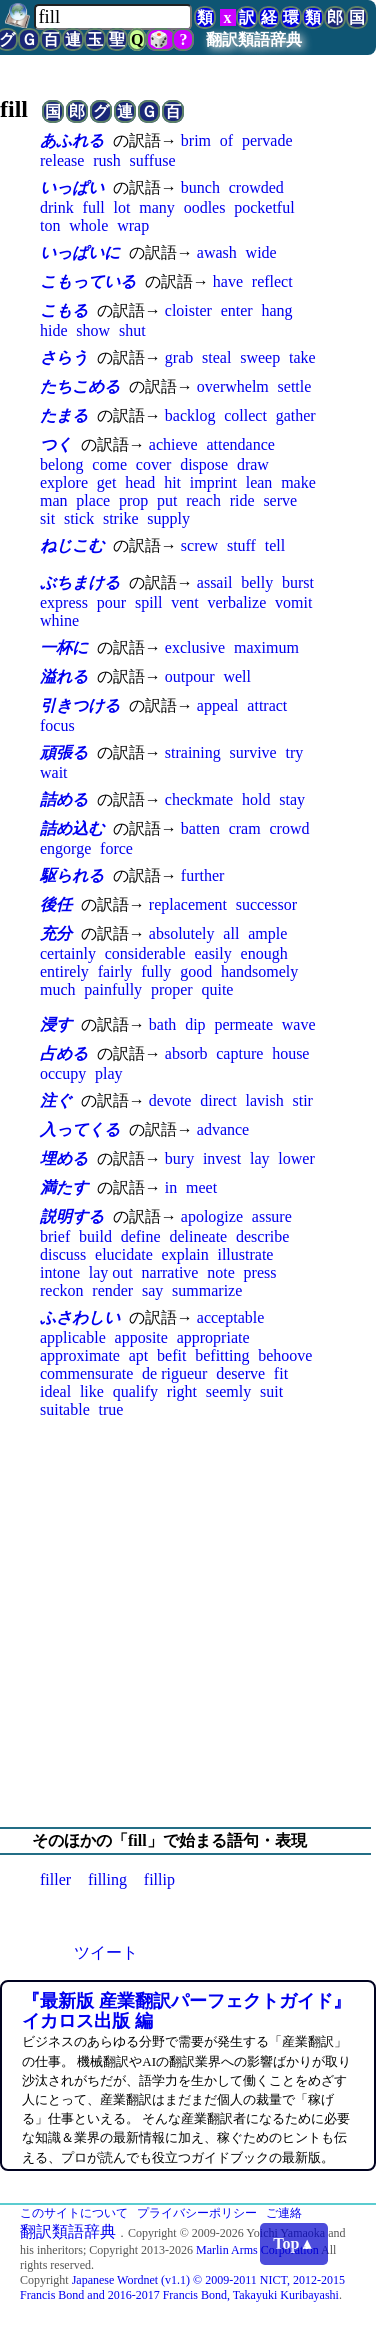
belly (257, 582)
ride (242, 500)
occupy (63, 1073)
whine (59, 620)
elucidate (124, 1254)
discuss (63, 1254)
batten (200, 828)
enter (237, 310)
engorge (65, 848)
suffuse (153, 160)
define (141, 1236)
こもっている (88, 281)
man (54, 500)
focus (57, 725)
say (152, 1290)
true (111, 1409)
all (231, 933)
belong (62, 464)
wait (54, 772)
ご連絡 (284, 2213)
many (157, 207)
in (171, 1187)
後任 (56, 904)
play (109, 1073)
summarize (207, 1290)
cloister (188, 310)
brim (196, 140)
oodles (205, 207)
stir (302, 1100)
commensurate (86, 1373)
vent (185, 602)
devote (170, 1100)
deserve (240, 1373)
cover (154, 464)
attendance (240, 444)
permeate (243, 1024)
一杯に (64, 647)
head (140, 482)
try (295, 752)
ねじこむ (72, 545)
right (182, 1391)
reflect (272, 281)
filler (55, 1879)
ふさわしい (80, 1317)
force (116, 848)
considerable (145, 953)
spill (149, 602)
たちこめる (80, 386)
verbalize (237, 602)
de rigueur (174, 1373)
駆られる (72, 875)
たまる (64, 415)
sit (47, 518)
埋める (64, 1158)
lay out (111, 1272)
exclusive (195, 647)
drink (57, 207)
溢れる (64, 676)
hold (256, 799)
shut (132, 330)
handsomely (259, 971)
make (298, 482)
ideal (55, 1391)
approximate (80, 1355)
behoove (285, 1355)
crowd (289, 828)
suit (271, 1391)
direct (218, 1100)
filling (107, 1879)
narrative (170, 1272)
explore (64, 482)
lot (122, 207)
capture (239, 1053)
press (260, 1272)
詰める (64, 799)
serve (280, 500)
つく (56, 444)
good (196, 971)
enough (264, 953)
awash (217, 252)
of (226, 140)
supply (168, 518)
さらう (64, 357)
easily (212, 953)
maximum (266, 647)
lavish (264, 1100)
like (92, 1391)
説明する (72, 1216)
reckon (62, 1290)
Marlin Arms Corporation (257, 2250)
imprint (213, 482)
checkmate (199, 799)
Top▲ (294, 2243)
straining (193, 752)
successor (266, 904)
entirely (64, 971)
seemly (228, 1391)
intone (60, 1272)
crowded (256, 187)
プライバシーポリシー (197, 2213)
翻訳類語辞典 (254, 39)
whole (88, 225)
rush (107, 160)
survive (253, 752)
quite (217, 989)
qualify (135, 1391)
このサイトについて (74, 2213)
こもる (64, 310)
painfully (113, 989)
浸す (56, 1024)
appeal (218, 705)
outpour (190, 676)
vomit (293, 602)
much (58, 989)
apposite (141, 1337)
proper (172, 989)
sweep (260, 357)
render (112, 1290)
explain (185, 1254)
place (93, 500)
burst (298, 582)
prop (133, 500)
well (237, 676)
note (221, 1272)
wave (299, 1024)
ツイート (106, 1952)
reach (203, 500)
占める (64, 1053)
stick (79, 518)
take (302, 357)
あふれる (72, 140)
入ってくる (80, 1129)
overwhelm (233, 386)
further (203, 875)
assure (272, 1216)
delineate (198, 1236)
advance (223, 1129)
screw (199, 545)
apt (139, 1355)
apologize (212, 1216)
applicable (73, 1337)
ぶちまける (80, 582)
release (62, 160)
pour (111, 602)
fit (281, 1373)
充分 (56, 933)
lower (296, 1158)
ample (267, 933)
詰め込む (72, 828)
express (64, 602)
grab (179, 357)
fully (156, 971)
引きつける (80, 705)
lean (259, 482)
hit (172, 482)
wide (261, 252)
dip (195, 1024)
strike (121, 518)
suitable (65, 1409)
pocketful (264, 207)
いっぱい (72, 187)
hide (54, 330)
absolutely (182, 933)
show (93, 330)
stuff (241, 545)
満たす (64, 1187)
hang (276, 310)
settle (295, 386)
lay (260, 1158)
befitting (222, 1355)
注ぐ (56, 1100)
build (95, 1236)
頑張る (64, 752)
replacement (188, 904)
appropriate (213, 1337)
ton (50, 225)
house (290, 1053)
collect (245, 415)
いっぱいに (80, 252)
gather (296, 415)
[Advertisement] (188, 1623)
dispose (204, 464)
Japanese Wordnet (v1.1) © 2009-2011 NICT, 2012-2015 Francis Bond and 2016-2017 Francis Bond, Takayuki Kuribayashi (182, 2287)
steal (216, 357)
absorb (186, 1053)
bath (163, 1024)
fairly (115, 971)
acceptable (231, 1317)
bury (179, 1158)
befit (171, 1355)
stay (292, 799)
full (94, 207)
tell (275, 545)
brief (55, 1236)
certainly (68, 953)
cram (245, 828)
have (228, 281)
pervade (267, 140)
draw (253, 464)
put (167, 500)
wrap (133, 225)
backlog (190, 415)
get (107, 482)
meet (201, 1187)
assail (215, 582)
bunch (200, 187)
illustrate (245, 1254)
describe (262, 1236)
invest (222, 1158)
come (109, 464)
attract (267, 705)
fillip (159, 1879)
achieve (173, 444)
